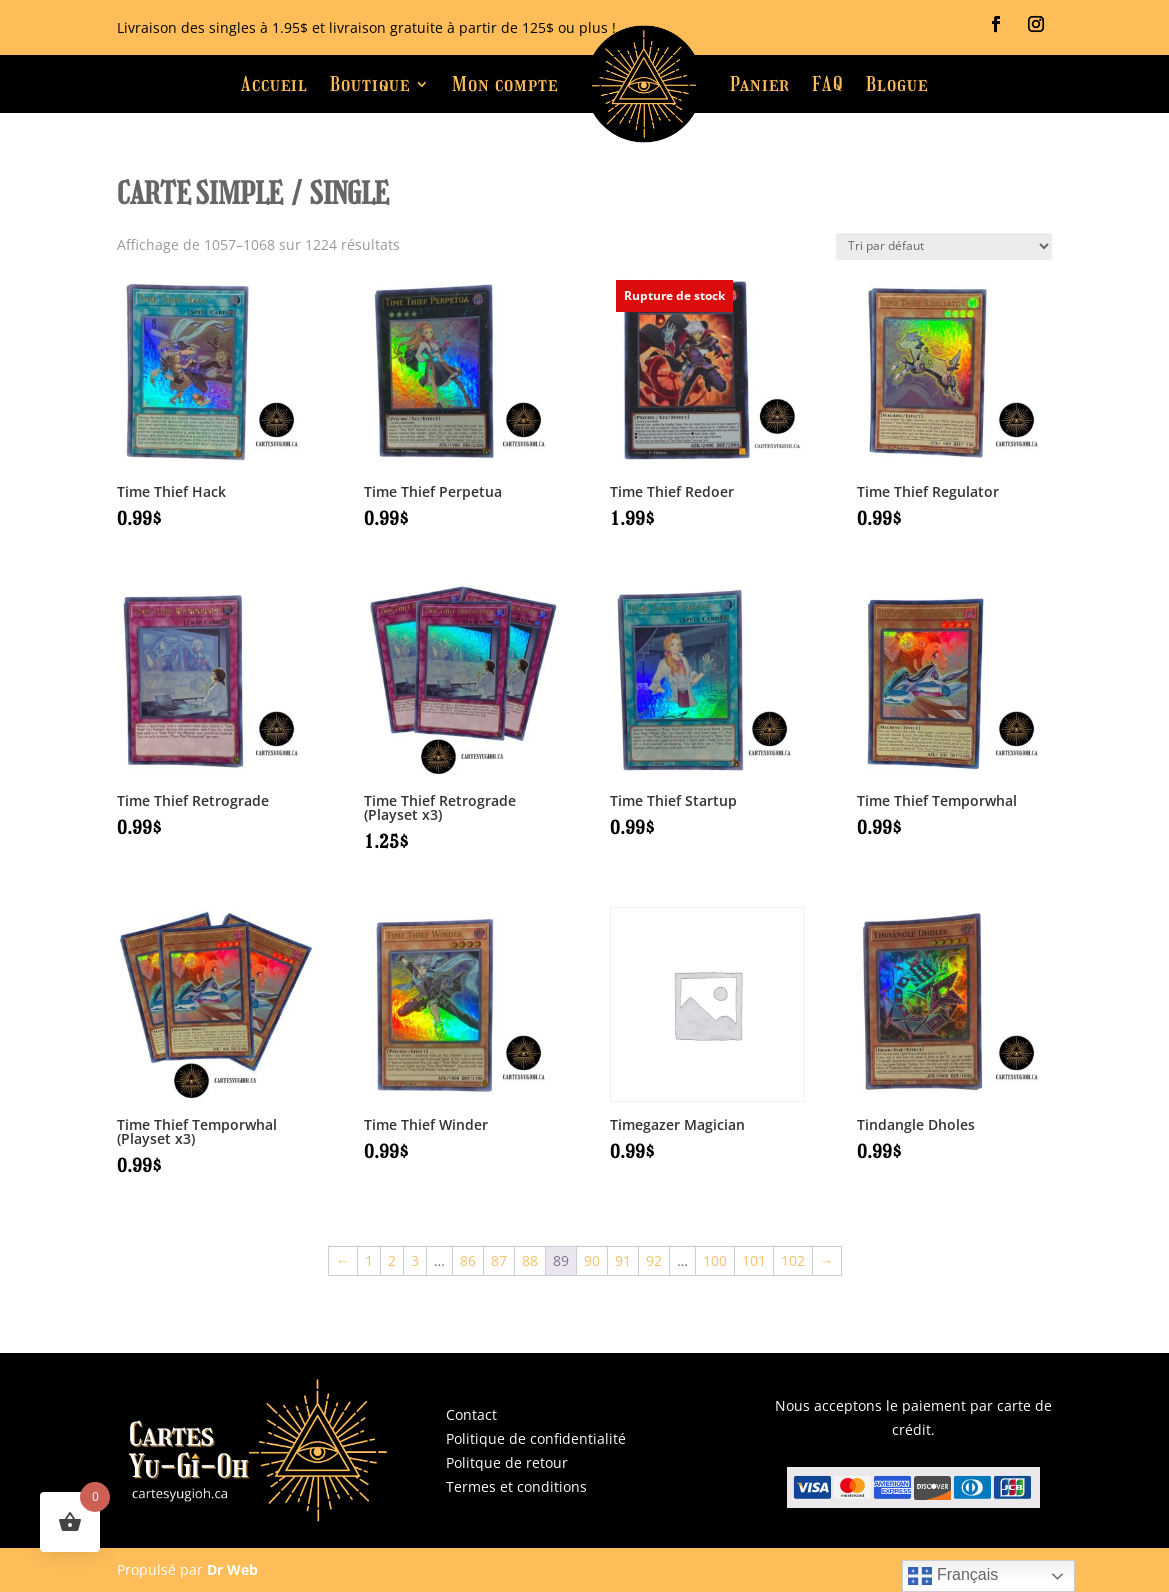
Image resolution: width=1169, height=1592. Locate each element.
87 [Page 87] (499, 1260)
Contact (471, 1414)
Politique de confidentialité (536, 1438)
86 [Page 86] (468, 1260)
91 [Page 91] (623, 1260)
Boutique (370, 84)
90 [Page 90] (592, 1260)
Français (953, 1576)
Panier (760, 84)
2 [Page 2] (392, 1260)
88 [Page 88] (530, 1260)
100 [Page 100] (715, 1260)
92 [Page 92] (654, 1260)
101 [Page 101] (754, 1260)
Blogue (897, 84)
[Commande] (944, 246)
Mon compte (505, 84)
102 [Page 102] (793, 1260)
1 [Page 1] (369, 1260)
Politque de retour (507, 1462)
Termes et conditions (516, 1486)
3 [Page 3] (415, 1260)
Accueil (274, 84)
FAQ (828, 84)
